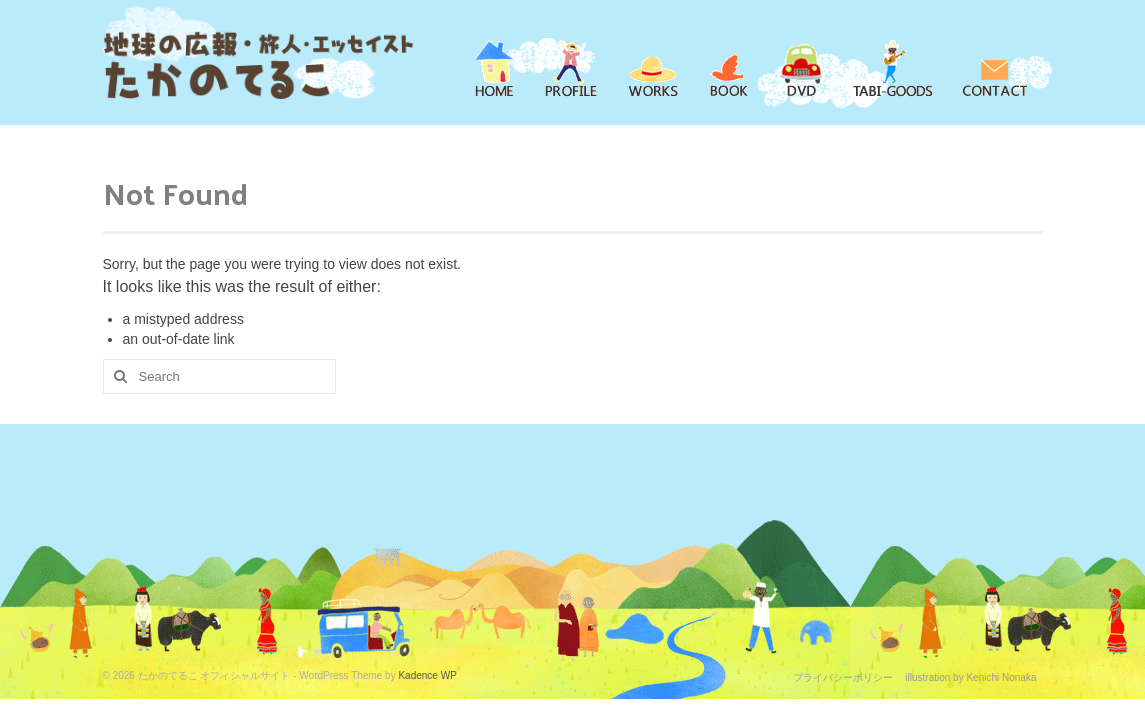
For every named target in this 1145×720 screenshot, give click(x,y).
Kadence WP (427, 675)
